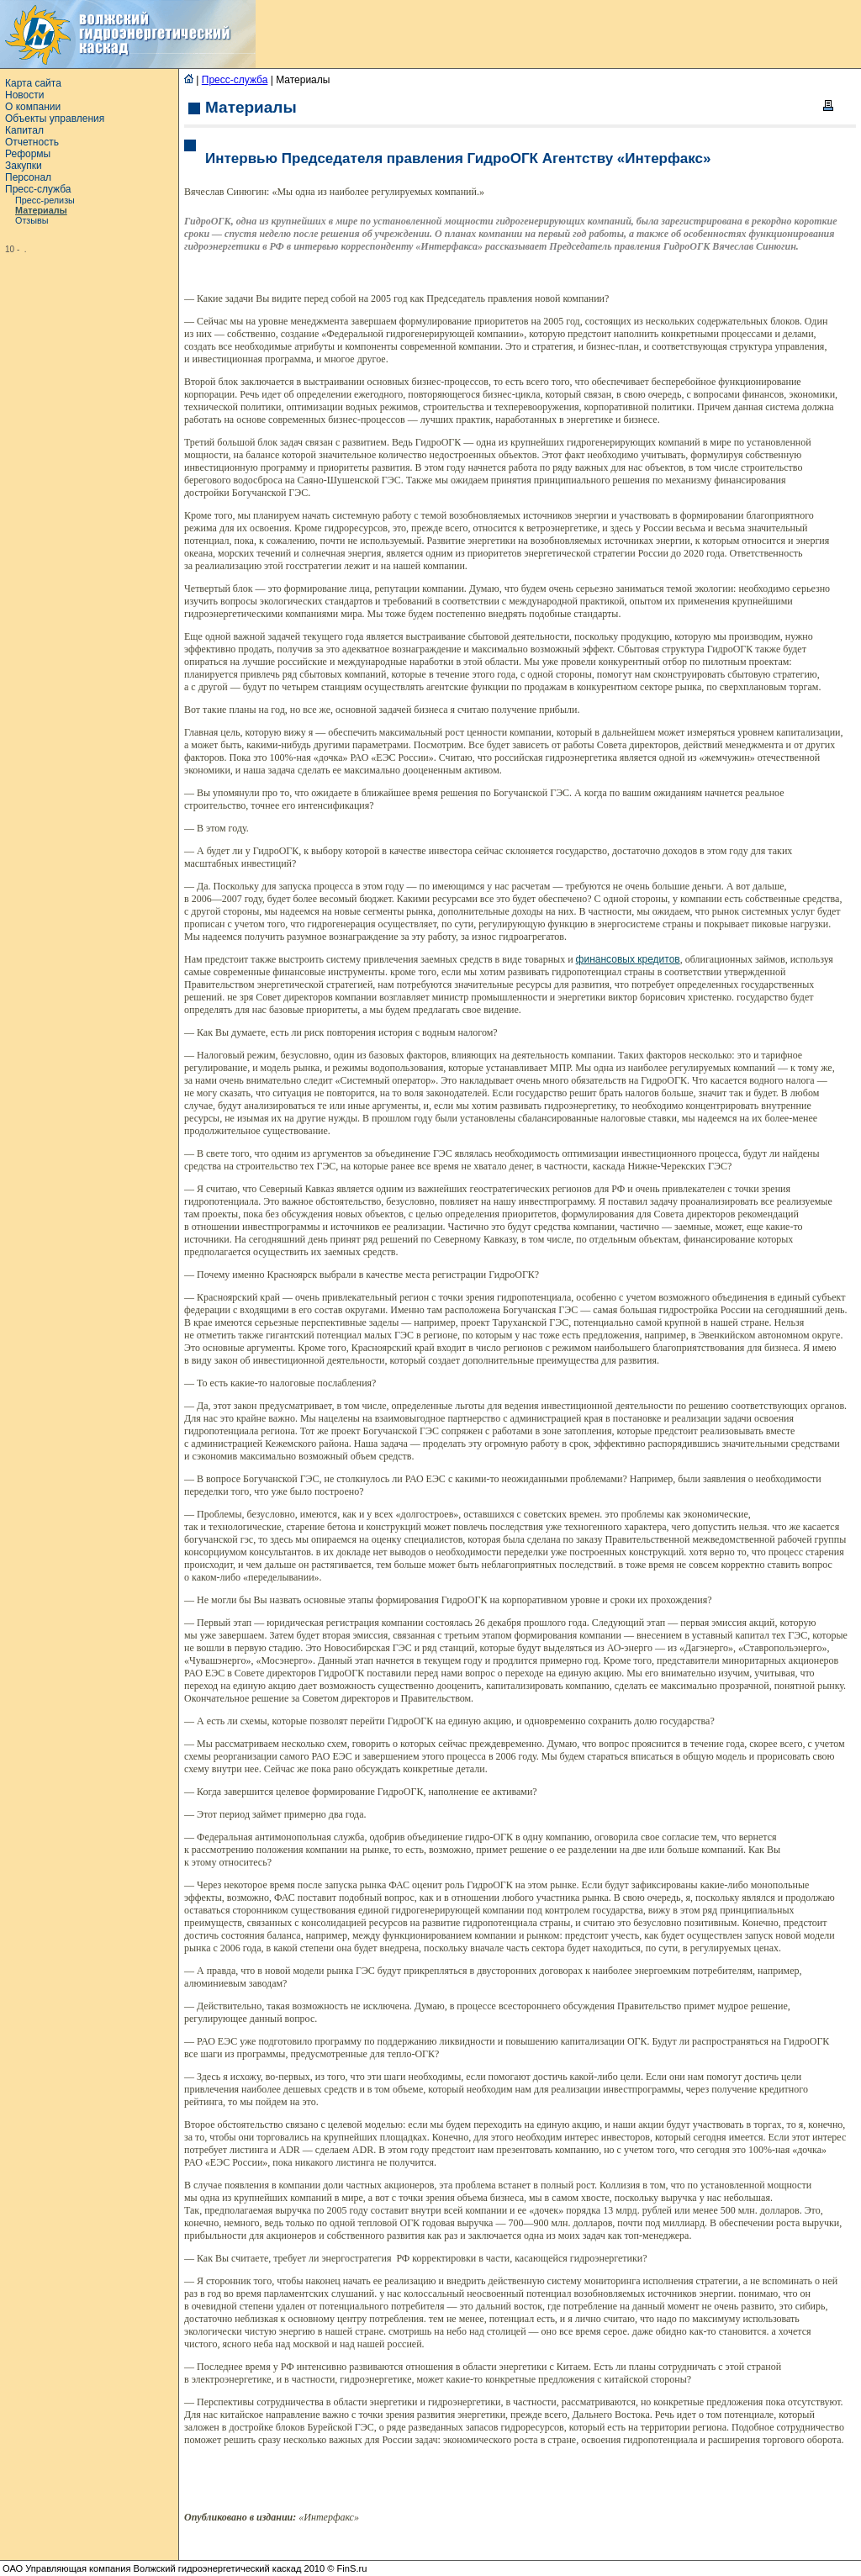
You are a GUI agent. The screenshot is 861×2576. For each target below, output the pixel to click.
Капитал (24, 130)
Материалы (41, 210)
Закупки (23, 166)
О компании (33, 107)
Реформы (27, 154)
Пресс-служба (38, 189)
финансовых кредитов (628, 959)
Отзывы (32, 220)
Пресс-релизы (45, 200)
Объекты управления (54, 118)
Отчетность (32, 142)
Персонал (28, 177)
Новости (24, 95)
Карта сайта (33, 83)
